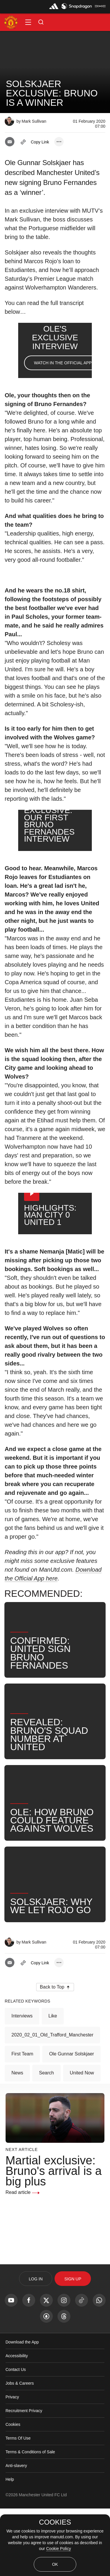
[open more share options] (59, 141)
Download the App (22, 2409)
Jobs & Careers (20, 2450)
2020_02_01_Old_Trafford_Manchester (52, 2102)
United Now (82, 2140)
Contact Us (16, 2437)
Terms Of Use (18, 2505)
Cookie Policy (58, 2548)
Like (52, 2083)
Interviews (22, 2083)
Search (46, 2140)
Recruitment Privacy (24, 2478)
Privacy (12, 2464)
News (17, 2140)
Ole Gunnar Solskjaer (71, 2121)
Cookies (13, 2492)
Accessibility (17, 2423)
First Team (22, 2121)
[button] (28, 22)
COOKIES (55, 2522)
